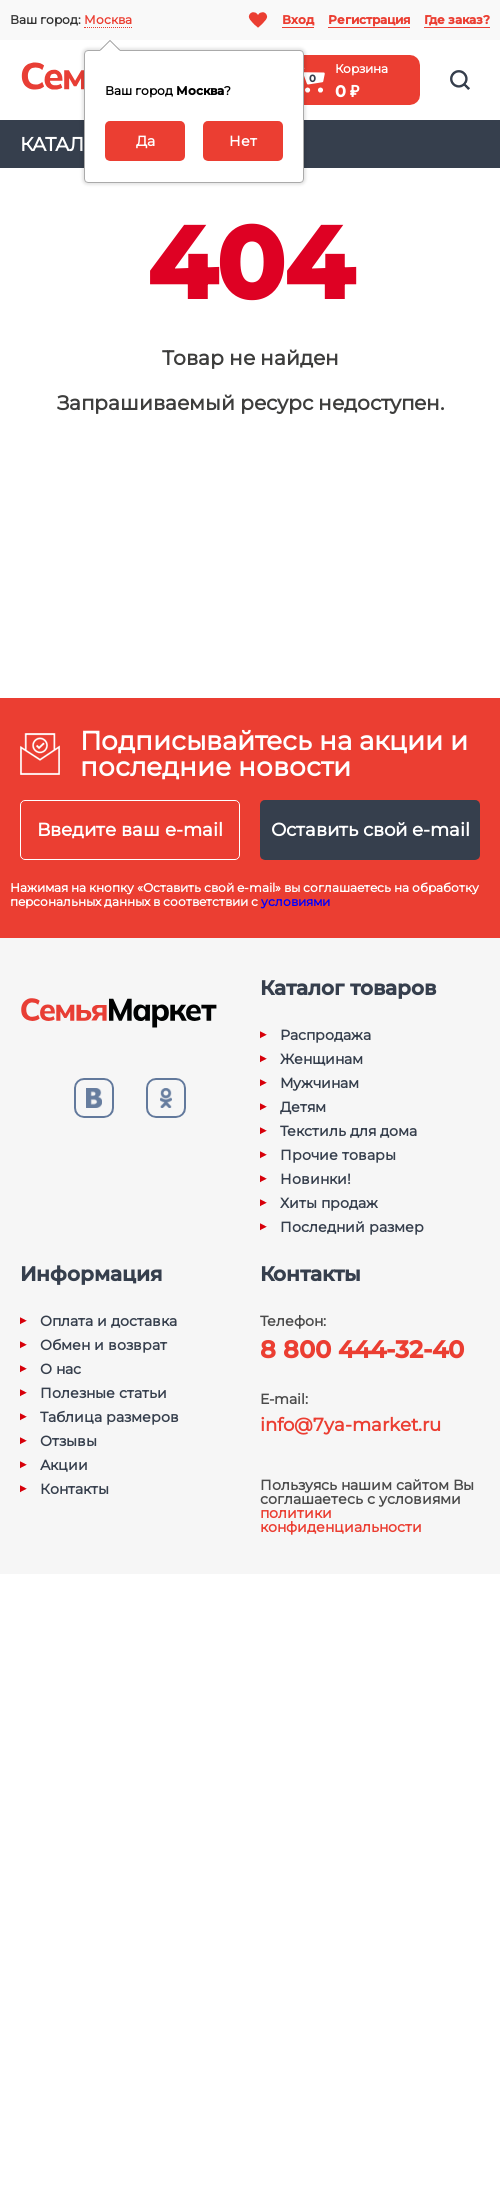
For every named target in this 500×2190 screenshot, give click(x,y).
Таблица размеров (109, 1417)
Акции (64, 1465)
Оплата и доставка (108, 1321)
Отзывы (68, 1441)
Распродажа (325, 1035)
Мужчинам (319, 1083)
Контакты (74, 1489)
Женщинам (321, 1059)
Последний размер (352, 1227)
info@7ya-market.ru (350, 1425)
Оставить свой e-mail (370, 830)
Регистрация (369, 19)
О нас (60, 1369)
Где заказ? (457, 19)
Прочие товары (338, 1155)
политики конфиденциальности (341, 1520)
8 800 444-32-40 (362, 1349)
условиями (295, 901)
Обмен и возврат (103, 1345)
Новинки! (315, 1179)
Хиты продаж (329, 1203)
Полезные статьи (103, 1393)
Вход (298, 19)
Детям (303, 1107)
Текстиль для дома (348, 1131)
